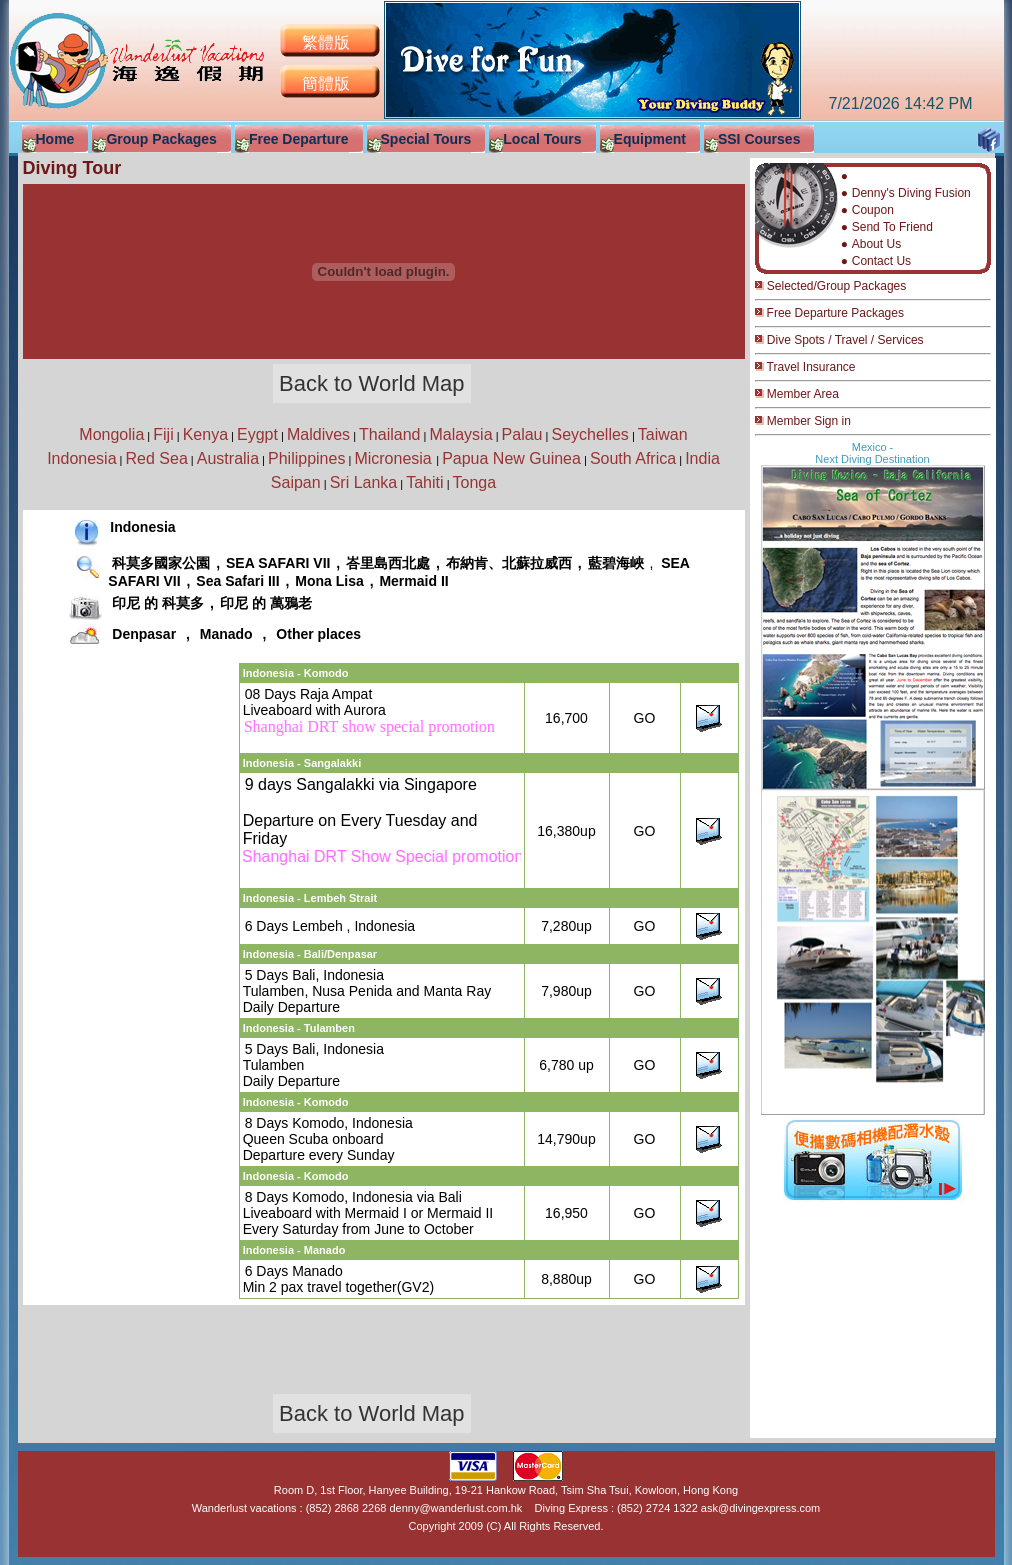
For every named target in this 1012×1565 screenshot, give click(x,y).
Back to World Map (371, 383)
